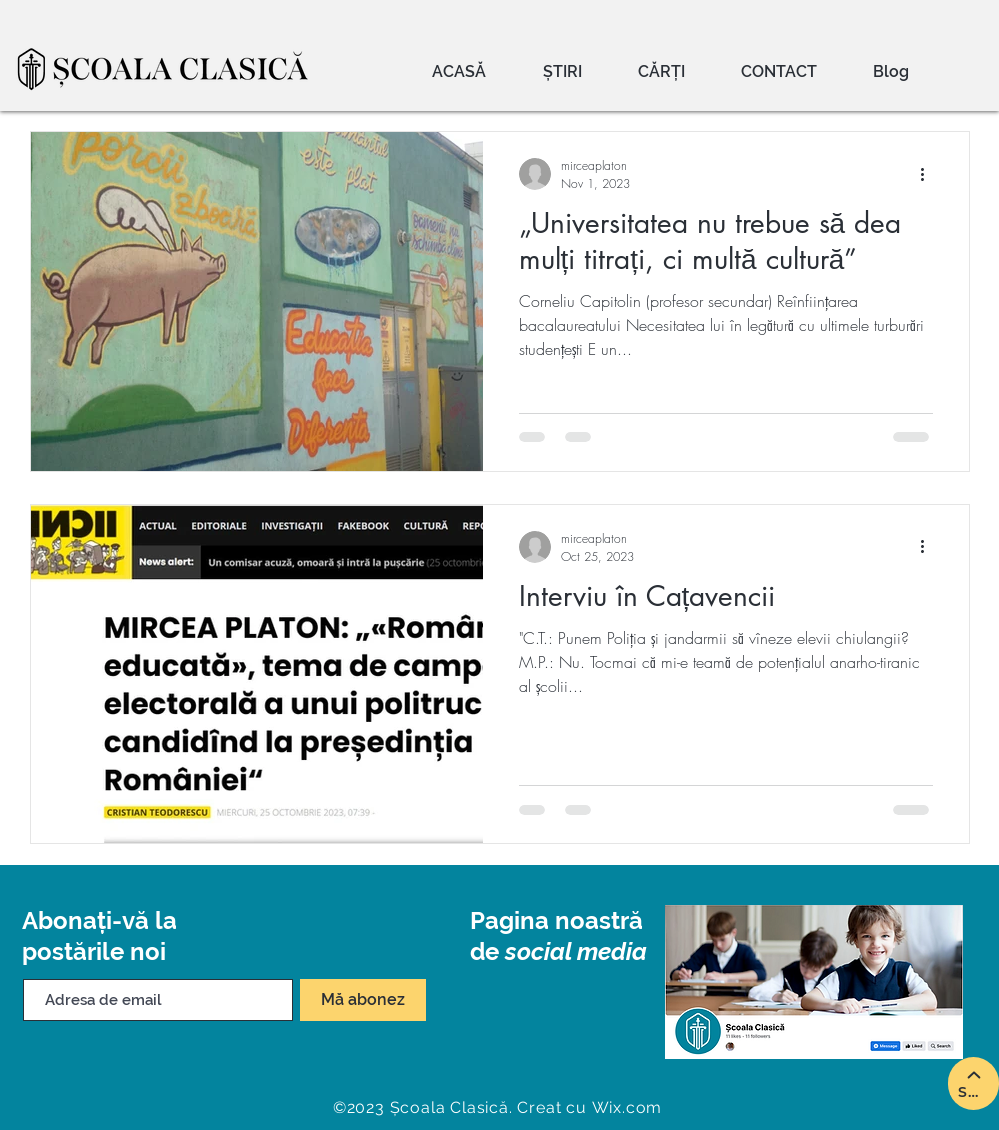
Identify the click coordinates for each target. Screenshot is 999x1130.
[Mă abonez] (363, 1000)
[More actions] (930, 174)
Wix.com (627, 1107)
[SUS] (973, 1083)
